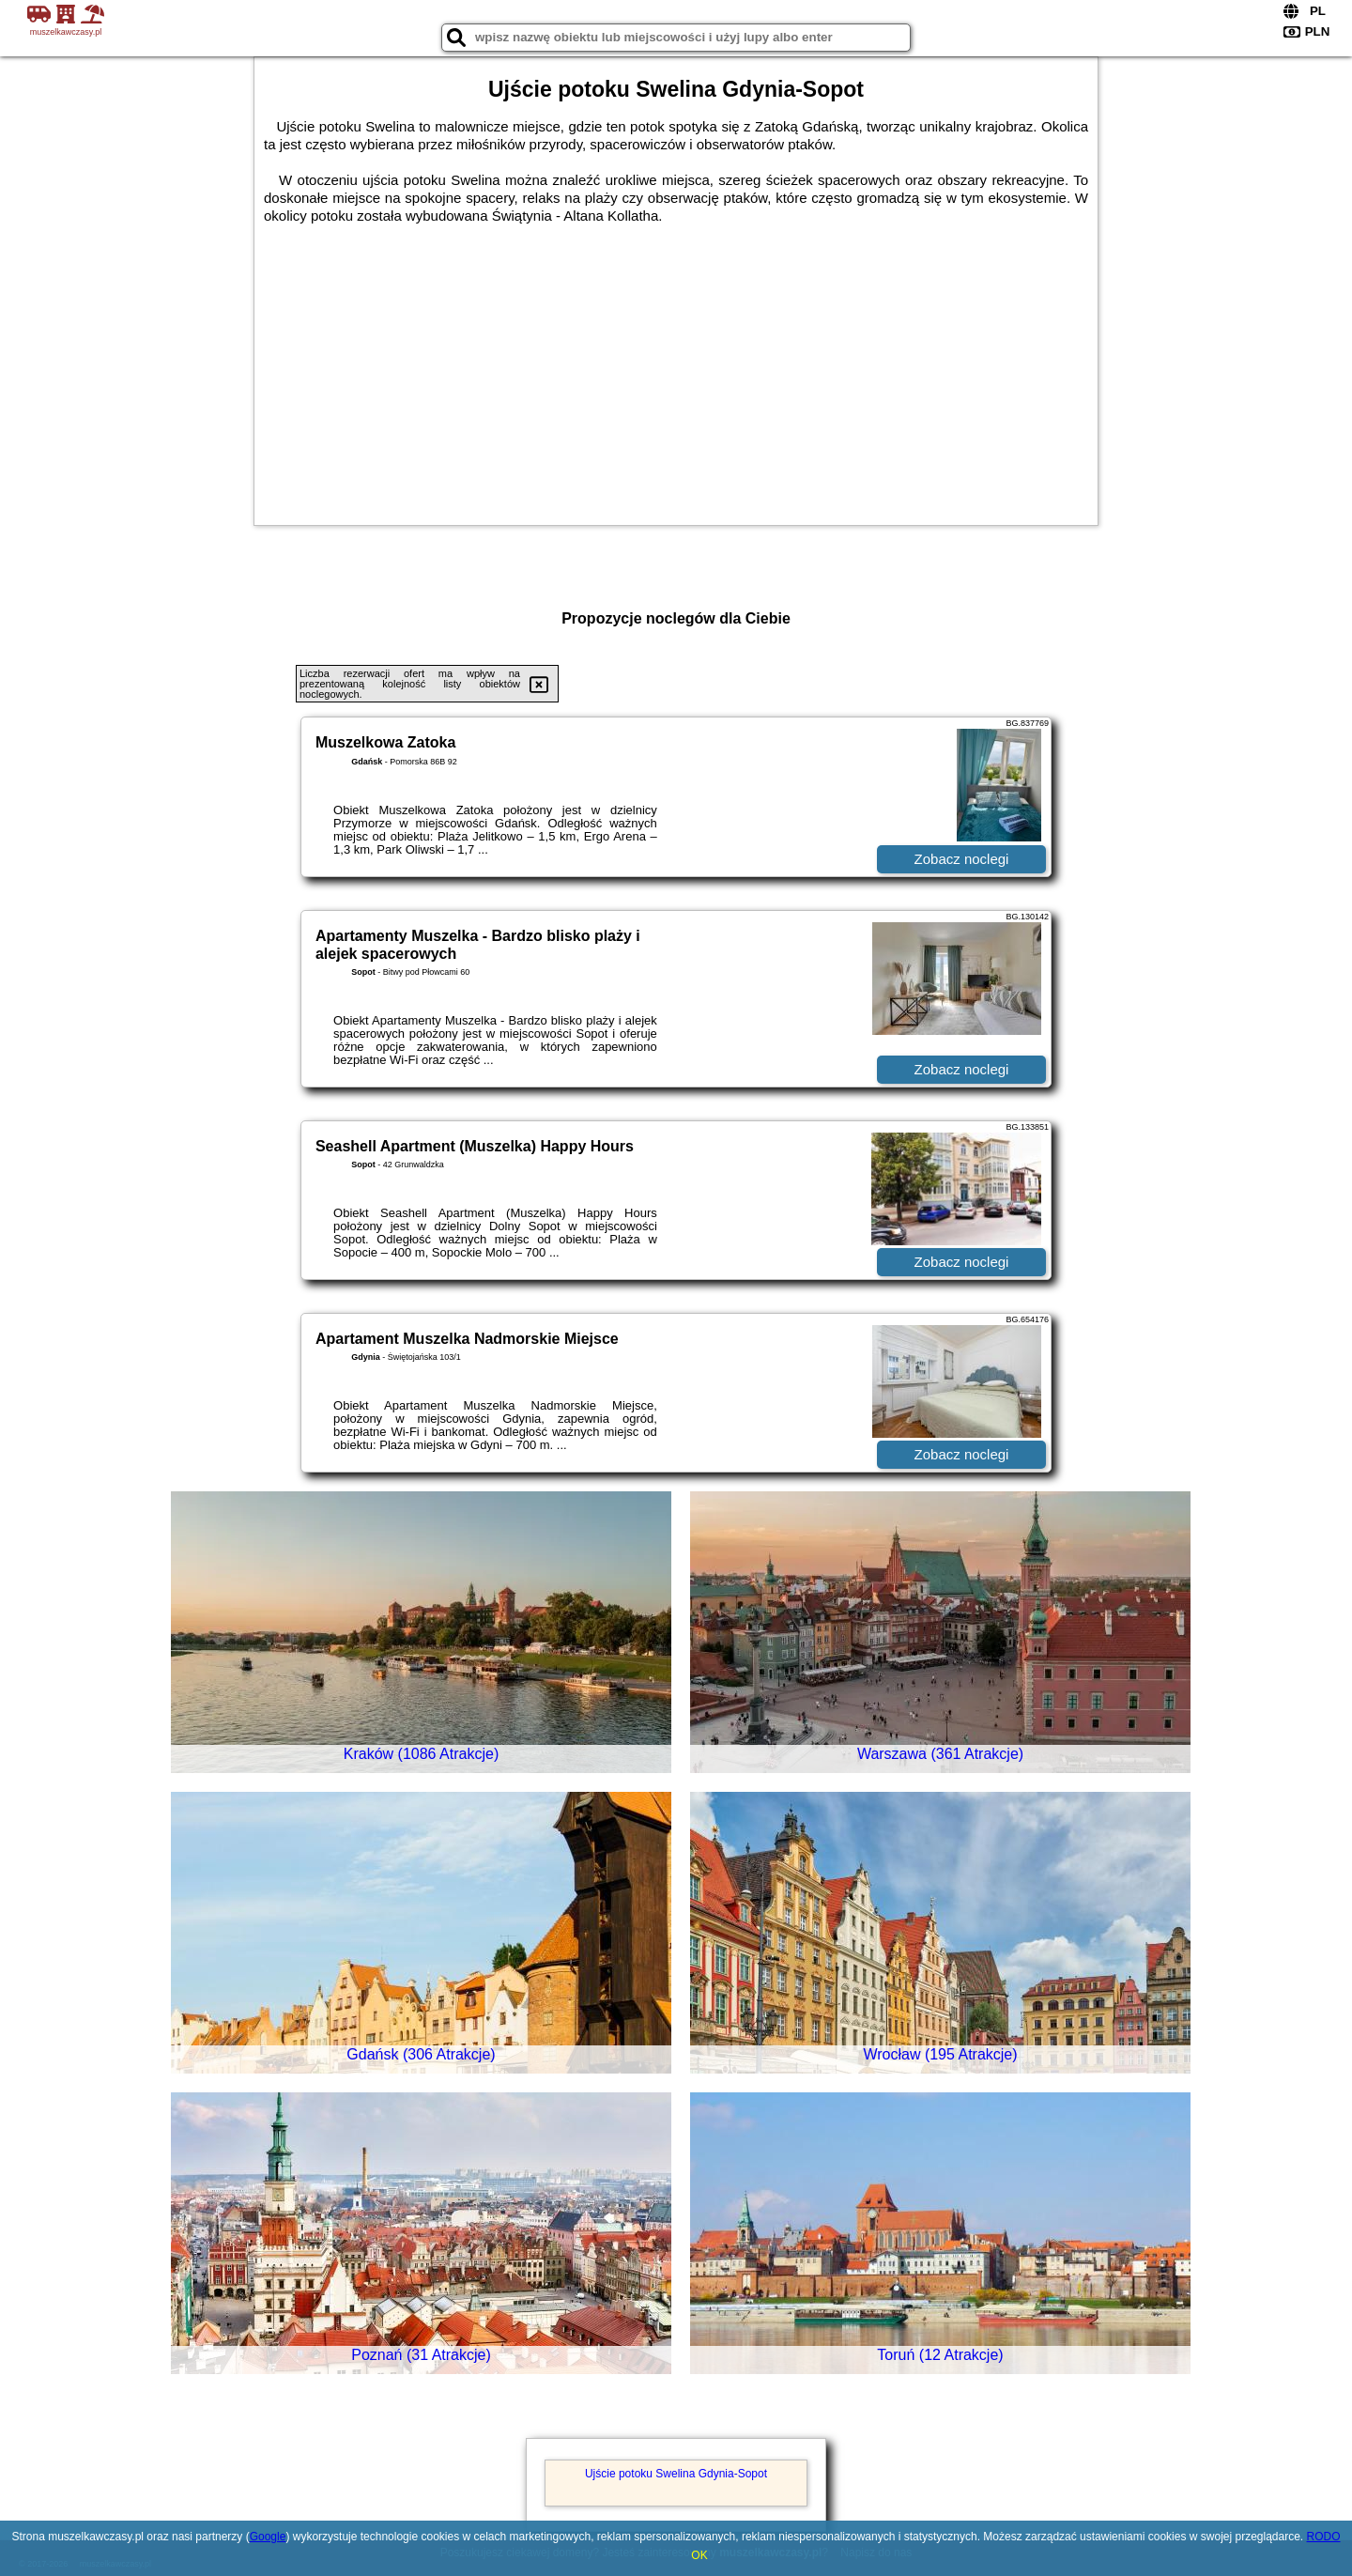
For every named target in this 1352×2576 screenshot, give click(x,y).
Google (268, 2536)
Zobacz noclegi (961, 859)
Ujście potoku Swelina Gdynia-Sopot (676, 2473)
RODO (1324, 2536)
